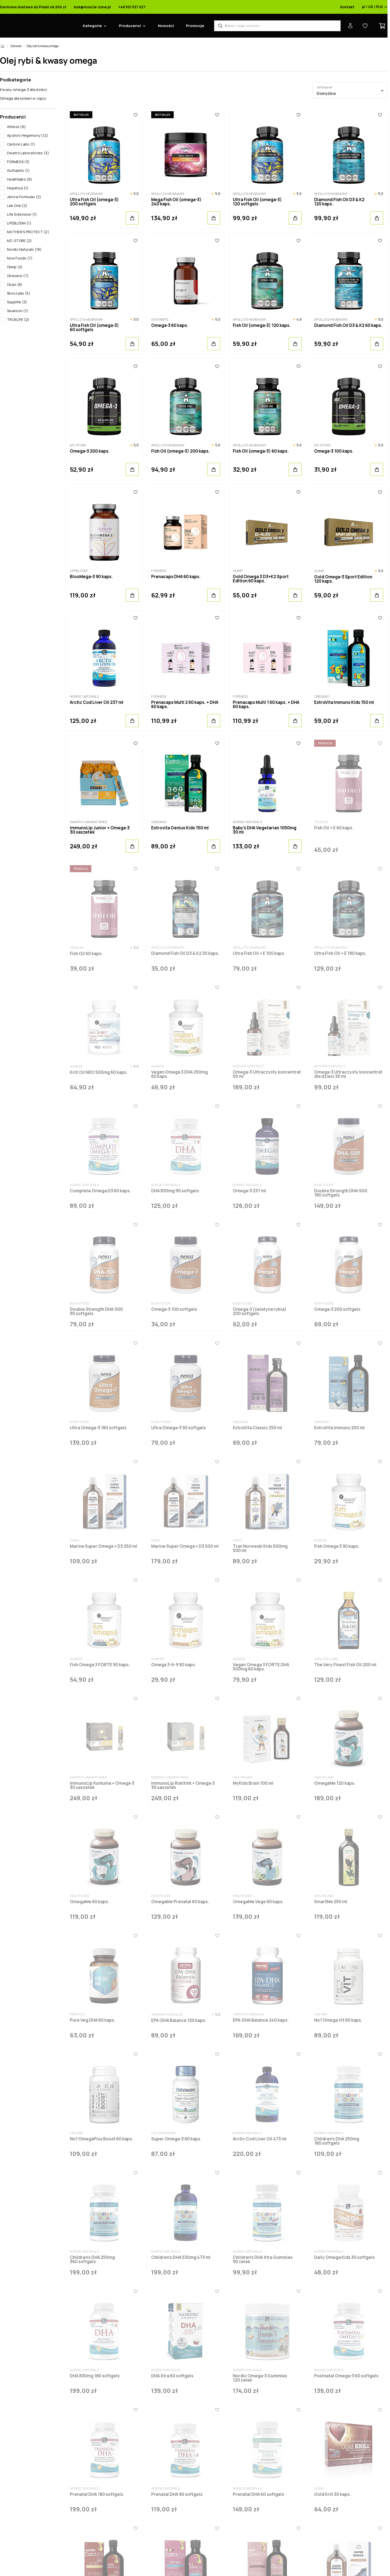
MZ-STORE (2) (19, 240)
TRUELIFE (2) (18, 319)
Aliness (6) (16, 126)
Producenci (130, 26)
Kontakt (347, 7)
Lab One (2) (17, 205)
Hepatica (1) (18, 188)
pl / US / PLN (374, 7)
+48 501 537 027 (131, 7)
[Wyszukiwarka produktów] (277, 25)
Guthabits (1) (18, 170)
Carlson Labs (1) (21, 144)
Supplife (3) (17, 302)
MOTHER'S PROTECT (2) (28, 231)
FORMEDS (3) (18, 161)
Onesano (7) (18, 275)
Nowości (166, 26)
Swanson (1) (17, 310)
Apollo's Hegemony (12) (27, 135)
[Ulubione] (135, 114)
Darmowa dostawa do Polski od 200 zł (33, 7)
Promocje (195, 26)
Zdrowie (15, 46)
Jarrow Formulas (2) (24, 196)
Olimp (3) (15, 267)
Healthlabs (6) (19, 179)
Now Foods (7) (20, 258)
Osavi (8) (15, 284)
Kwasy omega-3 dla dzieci (23, 89)
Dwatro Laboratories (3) (28, 153)
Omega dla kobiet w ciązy (23, 98)
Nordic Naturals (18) (24, 249)
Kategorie (92, 26)
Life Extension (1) (22, 214)
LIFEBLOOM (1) (19, 223)
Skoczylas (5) (18, 293)
